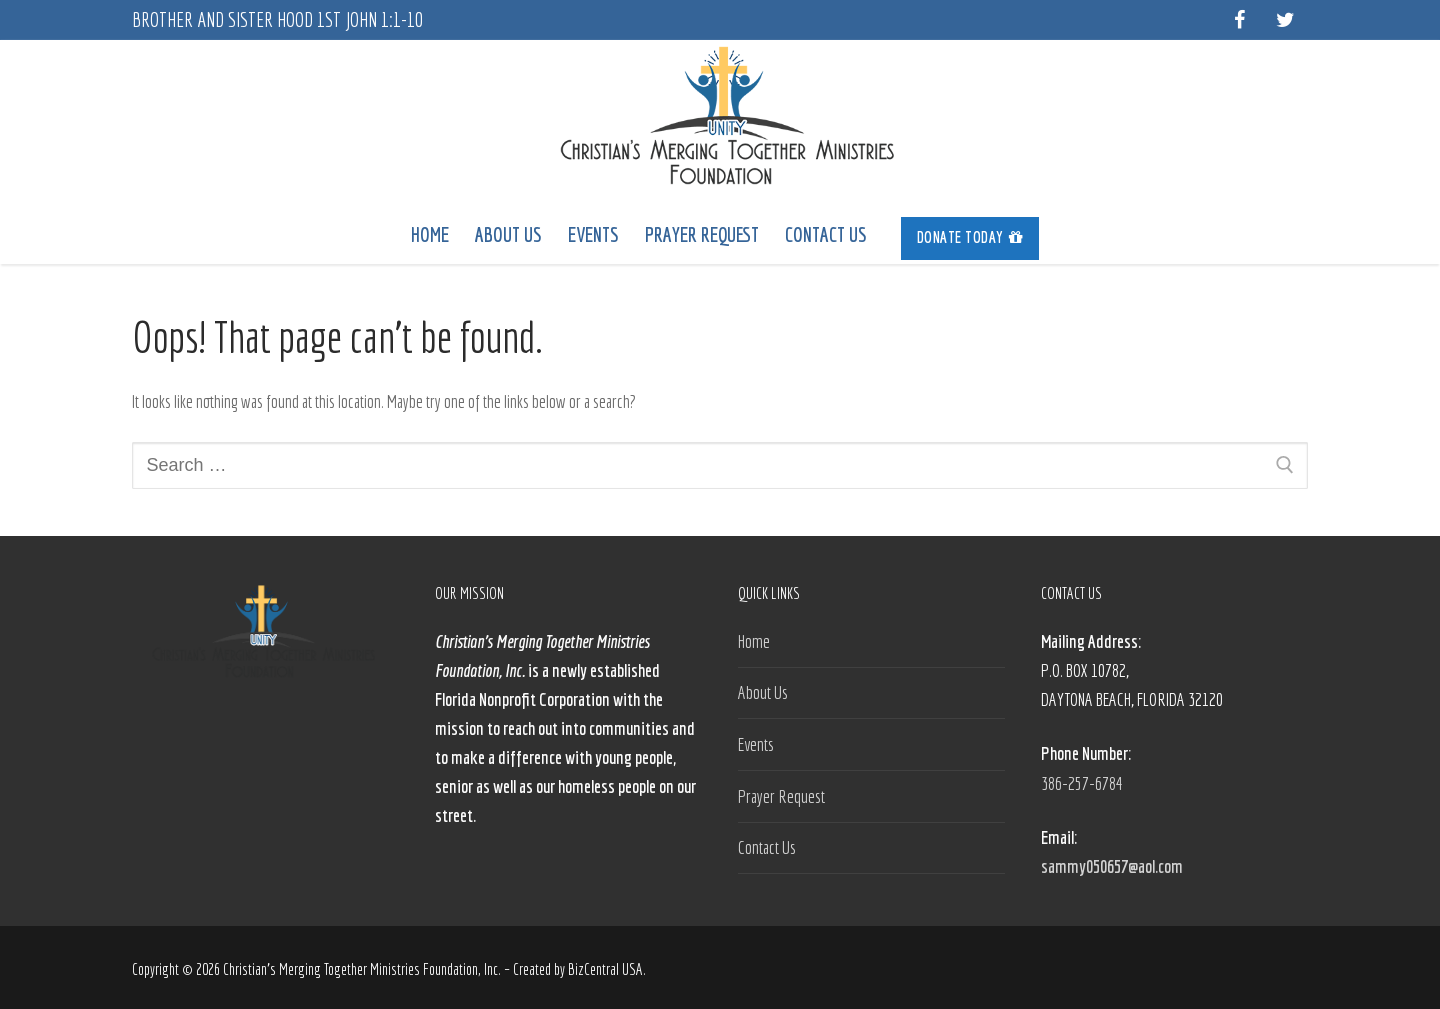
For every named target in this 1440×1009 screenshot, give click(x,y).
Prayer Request (781, 796)
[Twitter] (1285, 20)
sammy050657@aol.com (1112, 866)
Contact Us (767, 847)
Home (754, 641)
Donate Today (970, 237)
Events (756, 744)
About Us (763, 692)
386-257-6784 (1082, 783)
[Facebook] (1239, 20)
